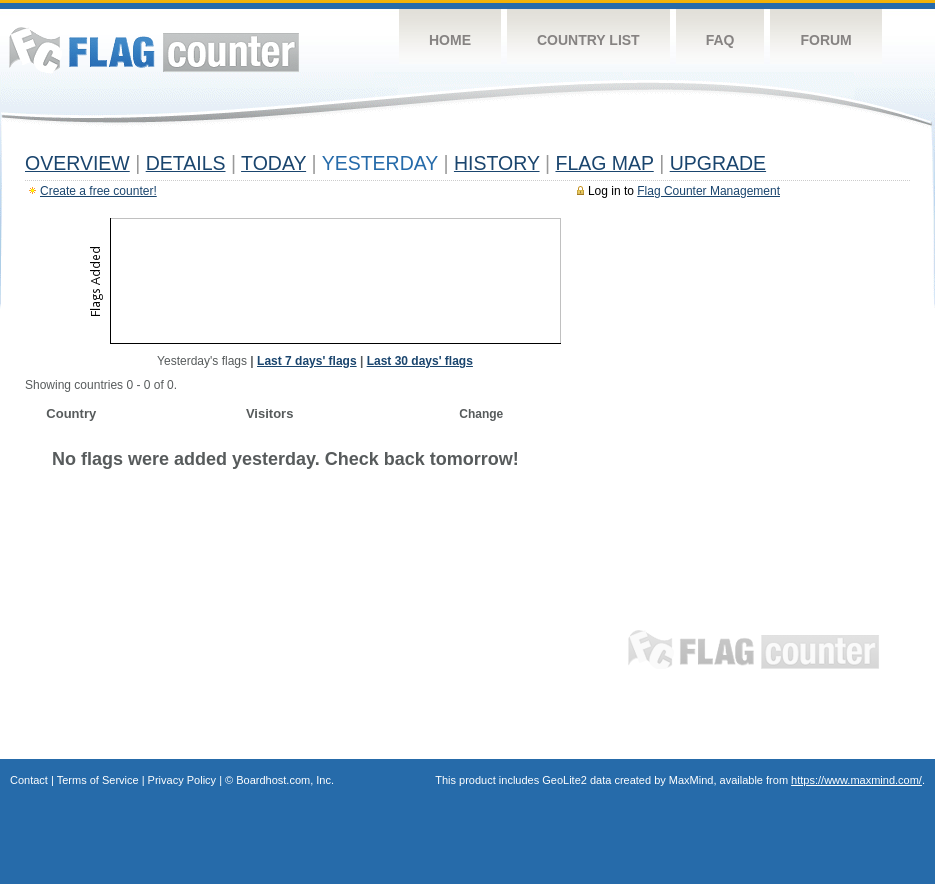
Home (450, 40)
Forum (825, 40)
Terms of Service (98, 780)
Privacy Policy (182, 780)
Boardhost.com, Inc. (285, 780)
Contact (29, 780)
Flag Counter (154, 49)
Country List (588, 40)
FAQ (720, 40)
